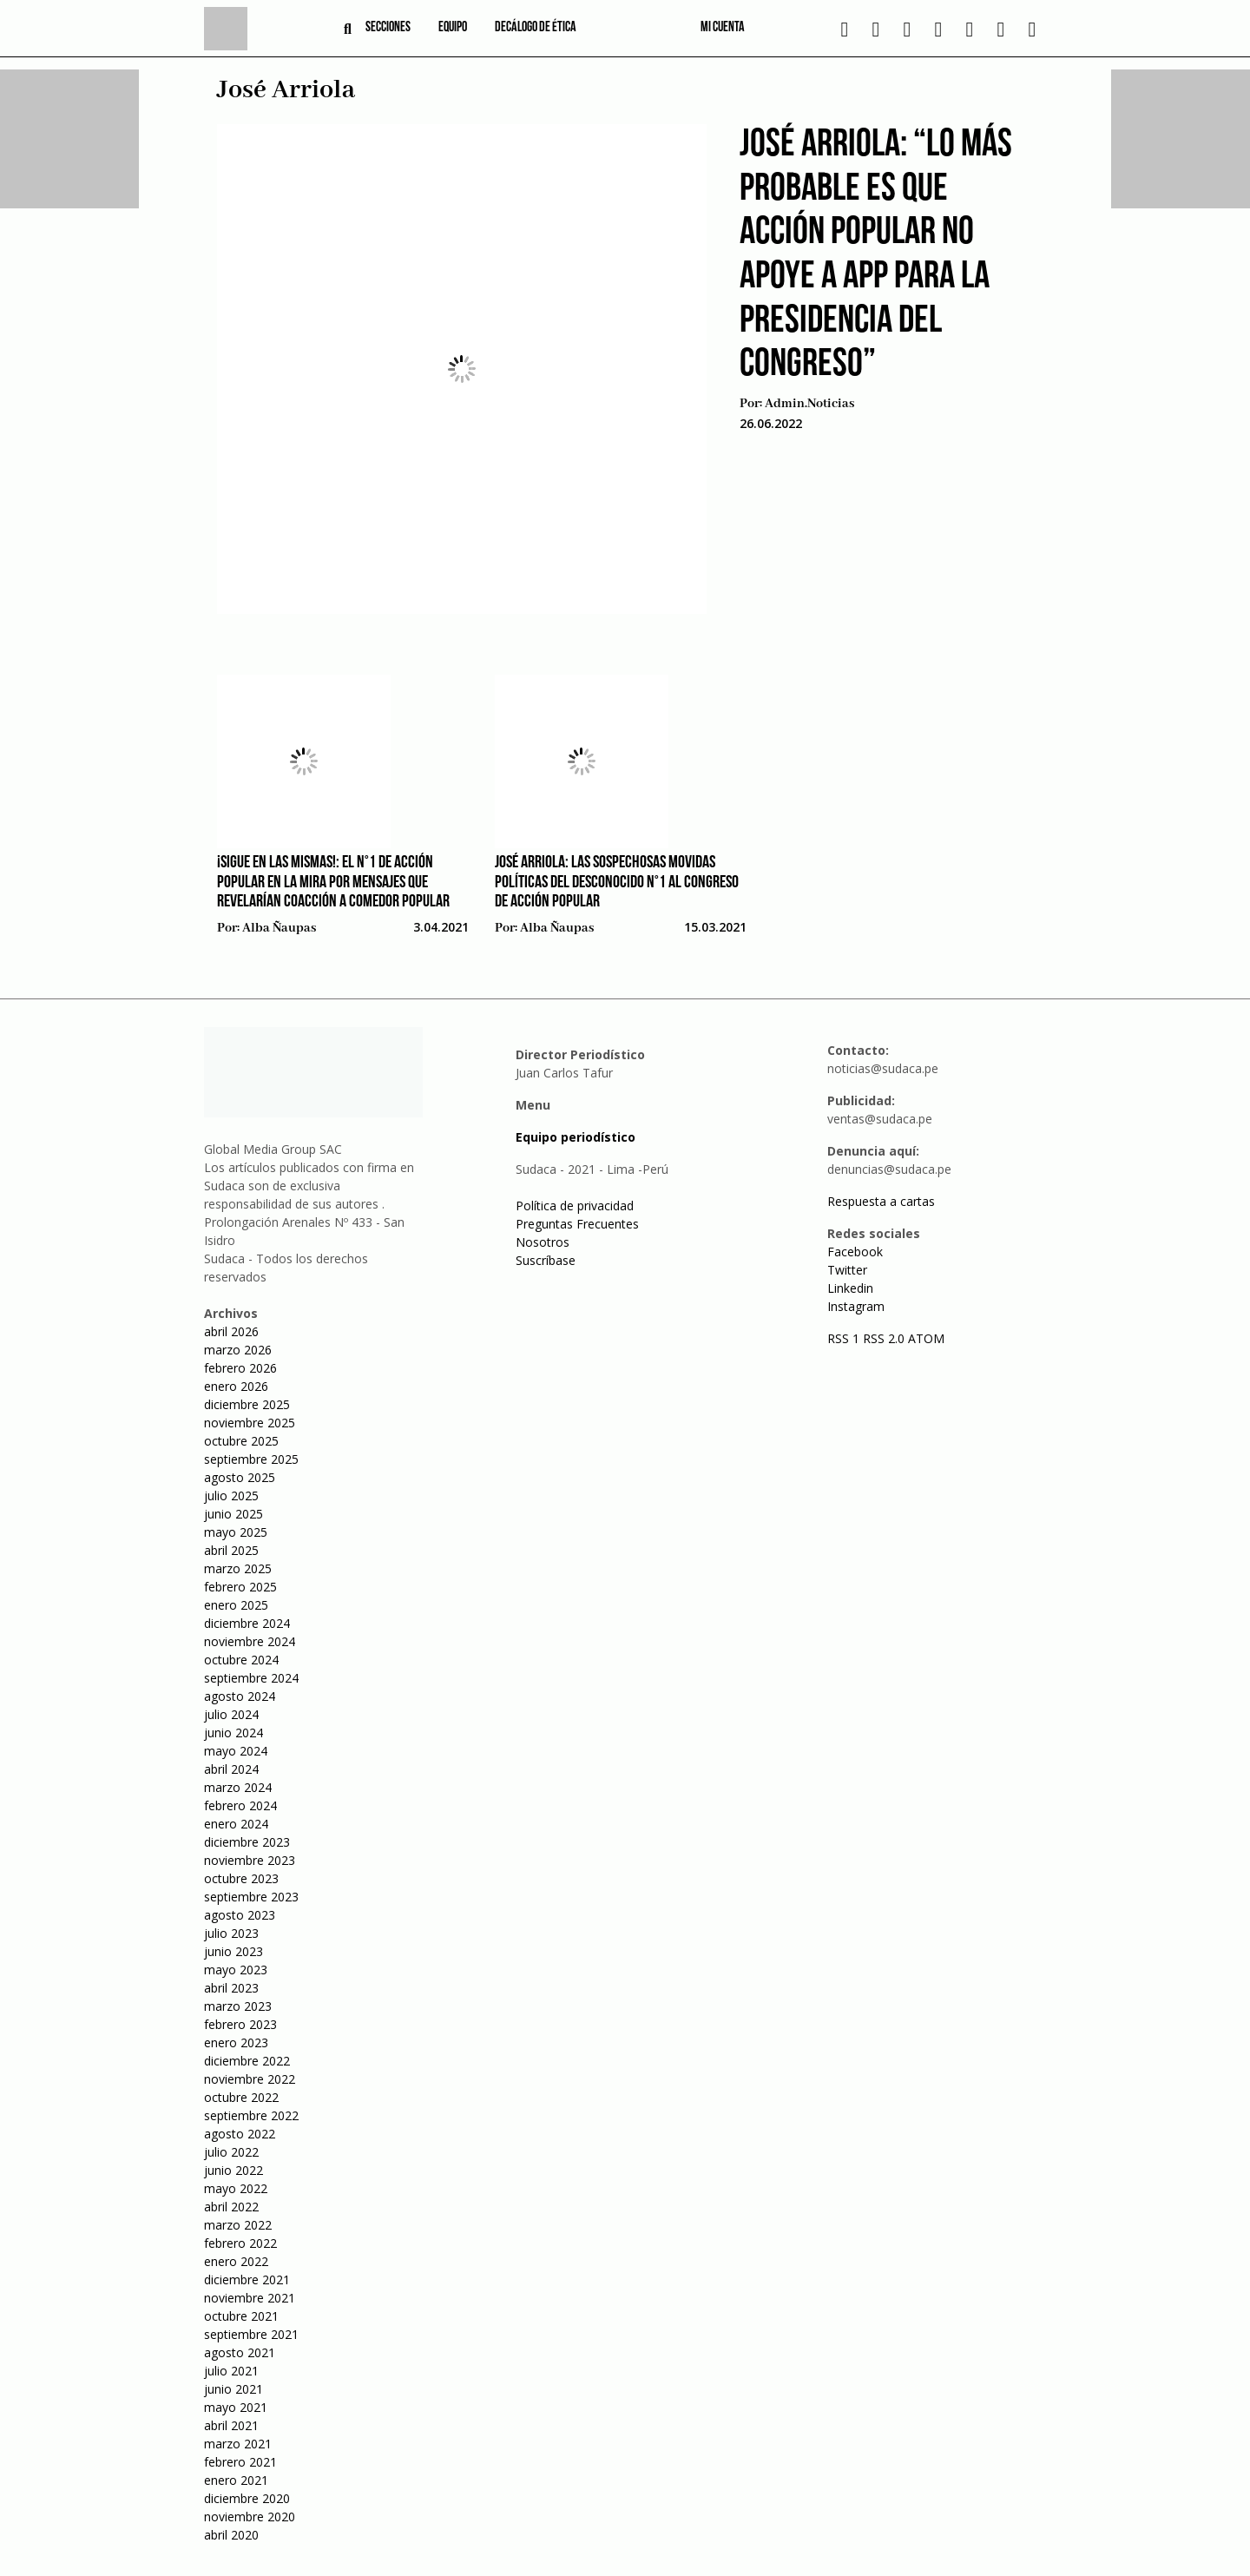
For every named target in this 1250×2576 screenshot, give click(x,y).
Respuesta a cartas (881, 1201)
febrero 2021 (240, 2462)
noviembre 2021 (249, 2297)
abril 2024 (231, 1769)
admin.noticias (809, 404)
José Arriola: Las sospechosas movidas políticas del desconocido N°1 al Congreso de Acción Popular (617, 882)
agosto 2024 (239, 1696)
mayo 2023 (235, 1969)
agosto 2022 (239, 2133)
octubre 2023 (241, 1878)
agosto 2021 (239, 2352)
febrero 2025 (240, 1586)
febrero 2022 (240, 2243)
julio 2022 (231, 2152)
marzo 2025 (238, 1568)
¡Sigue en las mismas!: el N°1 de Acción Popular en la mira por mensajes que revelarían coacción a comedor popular (333, 882)
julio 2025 (231, 1495)
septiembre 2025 (251, 1459)
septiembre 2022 (251, 2115)
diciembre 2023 (247, 1842)
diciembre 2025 (247, 1404)
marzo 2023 (238, 2006)
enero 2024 (236, 1823)
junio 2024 (233, 1732)
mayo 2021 (235, 2407)
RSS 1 (845, 1338)
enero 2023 (236, 2042)
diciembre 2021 (247, 2279)
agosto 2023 (239, 1915)
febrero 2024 (240, 1805)
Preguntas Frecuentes (577, 1224)
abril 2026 (231, 1331)
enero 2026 (236, 1386)
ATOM (926, 1338)
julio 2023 (231, 1933)
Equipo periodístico (575, 1137)
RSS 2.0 (884, 1338)
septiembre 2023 (251, 1896)
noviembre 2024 (249, 1641)
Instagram (856, 1306)
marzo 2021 (238, 2443)
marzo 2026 (238, 1349)
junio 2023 (233, 1951)
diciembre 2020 (247, 2498)
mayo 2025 (235, 1532)
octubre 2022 (241, 2097)
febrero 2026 (240, 1368)
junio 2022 (233, 2170)
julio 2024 (231, 1714)
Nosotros (542, 1242)
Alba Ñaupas (279, 928)
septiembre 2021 (251, 2334)
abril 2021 (231, 2425)
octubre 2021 (241, 2316)
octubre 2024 (241, 1659)
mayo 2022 (235, 2188)
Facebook (855, 1251)
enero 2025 (236, 1605)
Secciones (388, 28)
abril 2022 (231, 2206)
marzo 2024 (238, 1787)
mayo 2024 (235, 1751)
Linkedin (850, 1288)
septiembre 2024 (251, 1678)
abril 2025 (231, 1550)
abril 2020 (231, 2535)
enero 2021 (236, 2480)
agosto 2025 (239, 1477)
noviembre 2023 (249, 1860)
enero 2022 (236, 2261)
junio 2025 (233, 1513)
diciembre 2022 (247, 2060)
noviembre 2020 (249, 2516)
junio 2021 (233, 2389)
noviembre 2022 (249, 2079)
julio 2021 (231, 2370)
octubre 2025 (241, 1441)
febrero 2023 (240, 2024)
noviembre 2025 (249, 1422)
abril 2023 (231, 1988)
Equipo (452, 28)
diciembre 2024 (247, 1623)
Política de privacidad (575, 1205)
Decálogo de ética (535, 28)
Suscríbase (546, 1260)
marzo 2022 (238, 2225)
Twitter (847, 1270)
